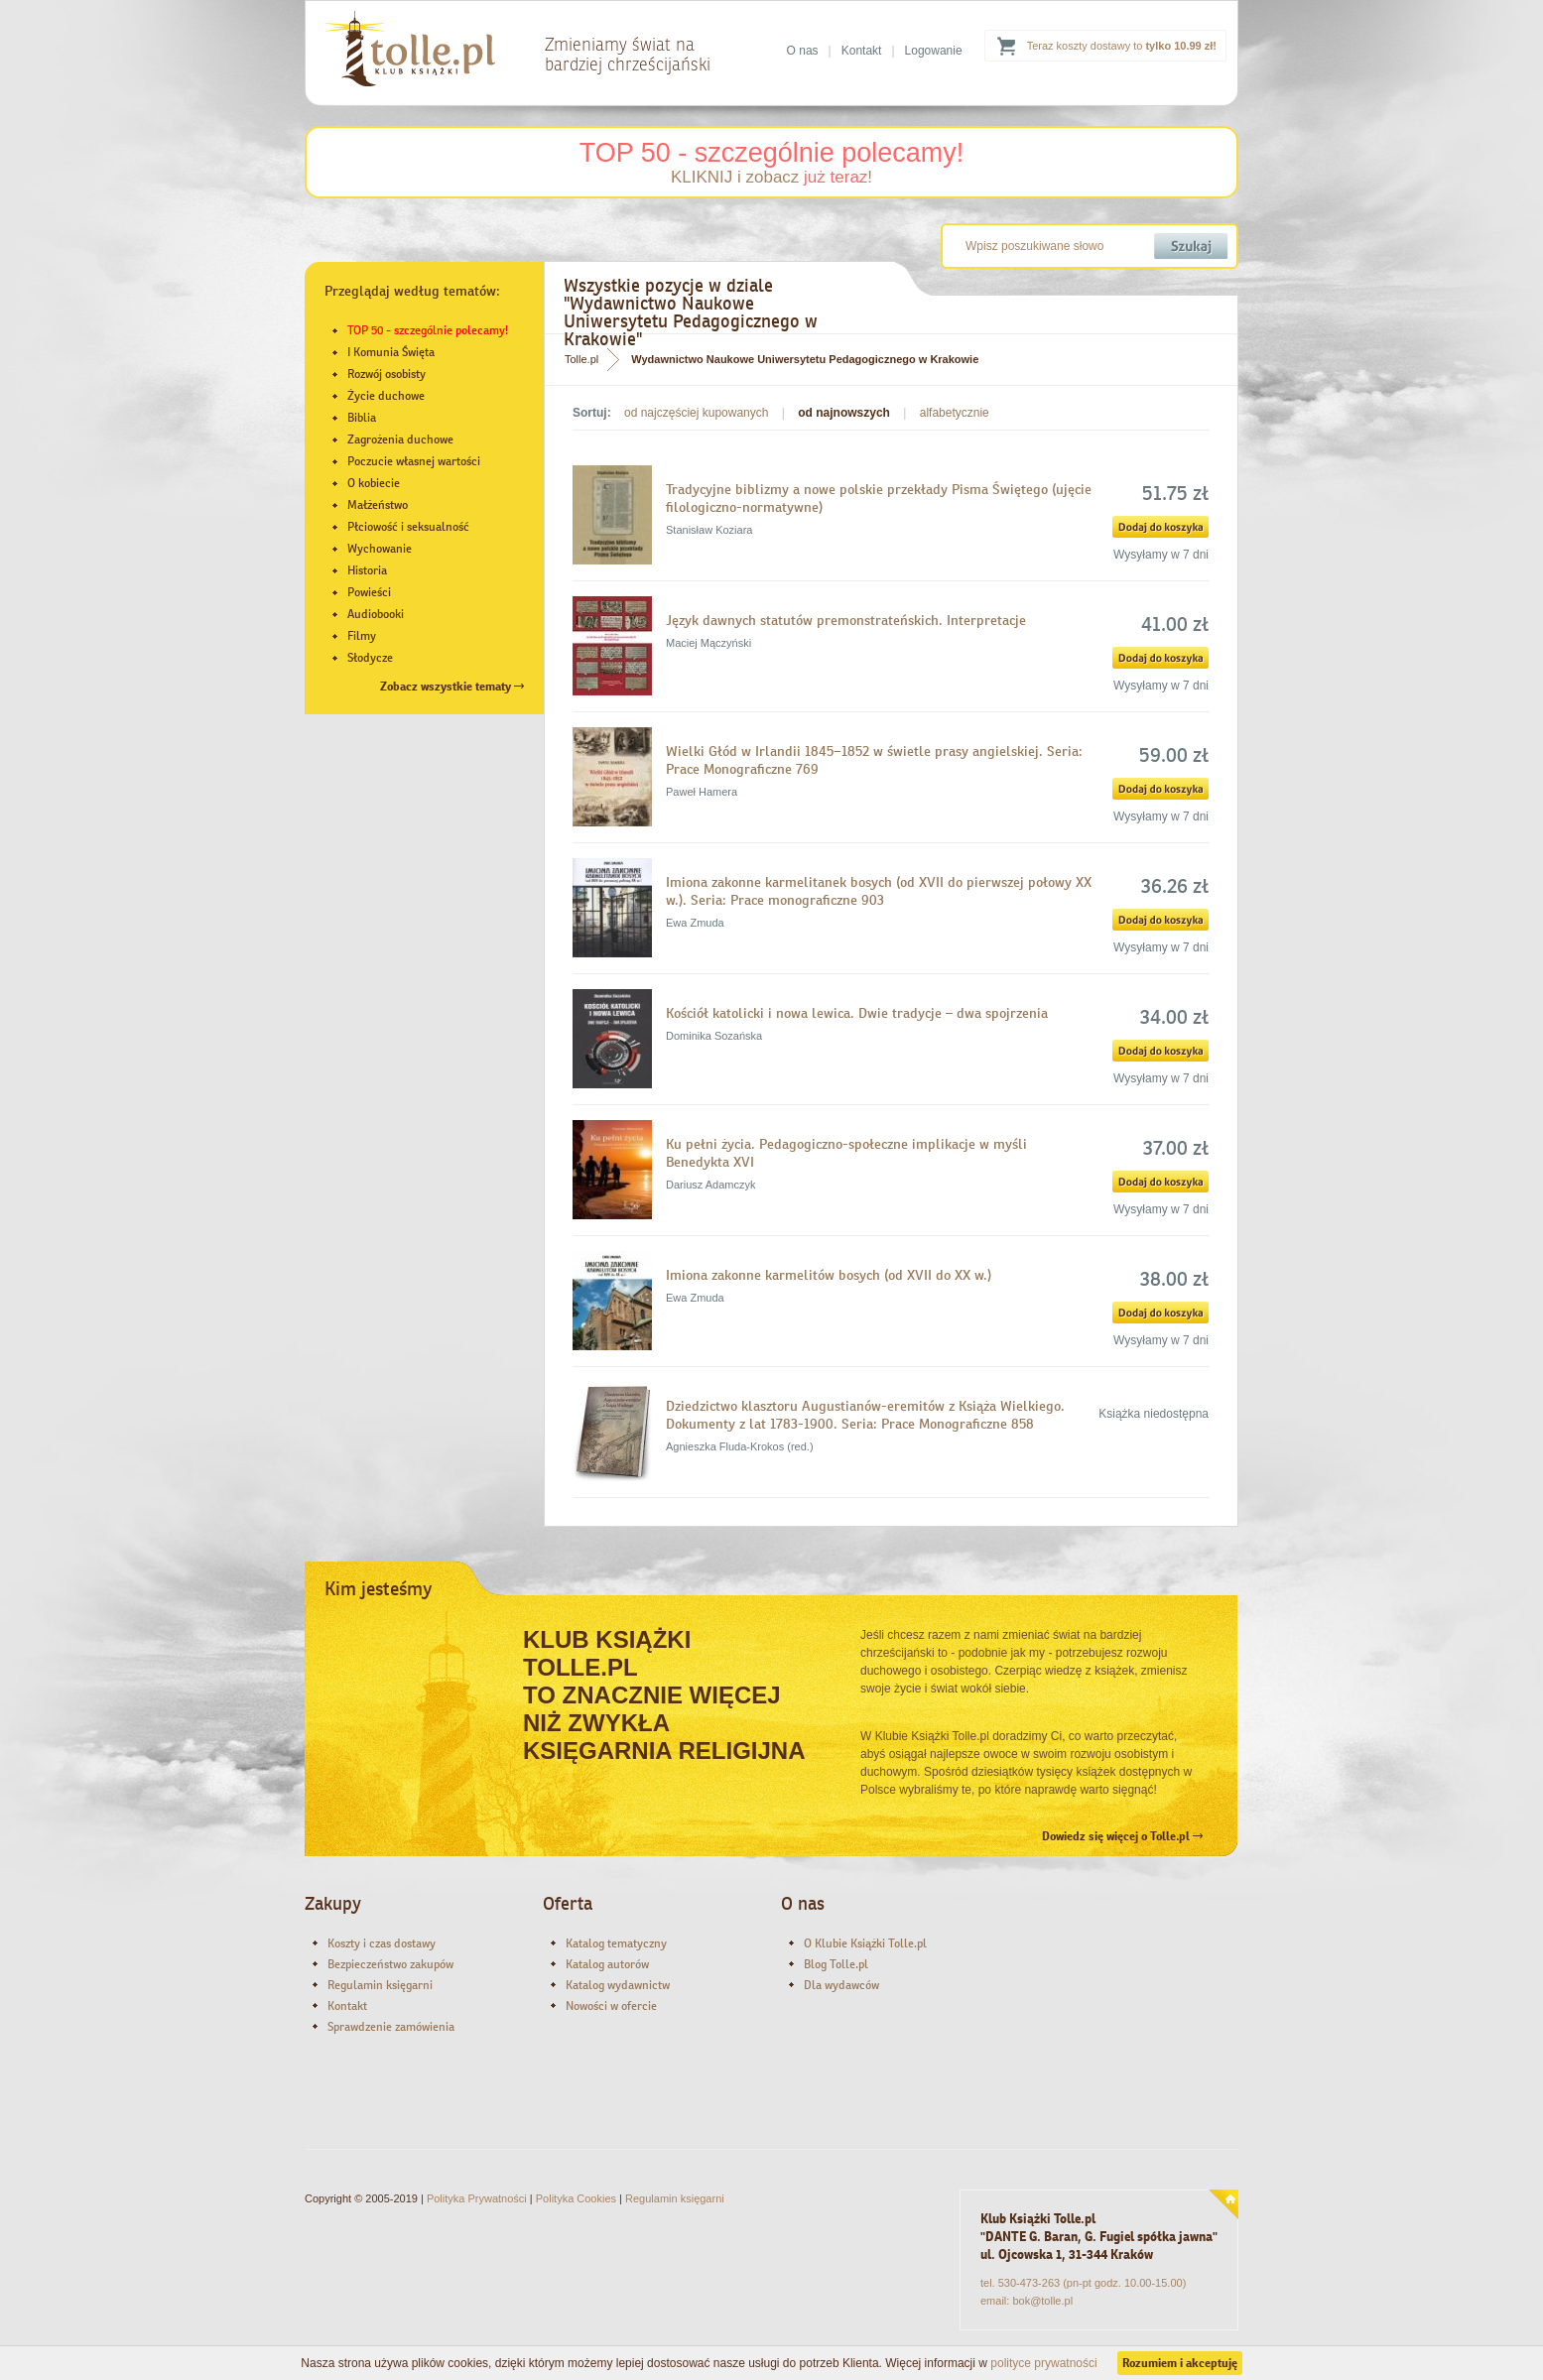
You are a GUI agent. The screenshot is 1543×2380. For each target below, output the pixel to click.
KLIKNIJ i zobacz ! (771, 177)
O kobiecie (373, 483)
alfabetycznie (954, 413)
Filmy (361, 636)
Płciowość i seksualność (408, 527)
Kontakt (861, 51)
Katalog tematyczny (616, 1943)
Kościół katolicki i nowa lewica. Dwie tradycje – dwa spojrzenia (857, 1013)
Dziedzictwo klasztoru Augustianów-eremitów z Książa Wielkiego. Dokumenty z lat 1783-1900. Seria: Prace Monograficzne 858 (865, 1415)
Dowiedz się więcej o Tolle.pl (1122, 1836)
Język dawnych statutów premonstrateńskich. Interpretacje (846, 620)
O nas (803, 51)
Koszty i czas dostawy (381, 1943)
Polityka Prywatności (477, 2198)
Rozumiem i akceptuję (1179, 2363)
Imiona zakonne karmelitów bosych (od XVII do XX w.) (828, 1275)
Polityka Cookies (576, 2198)
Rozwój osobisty (386, 374)
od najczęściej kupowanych (696, 413)
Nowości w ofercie (611, 2006)
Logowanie (934, 51)
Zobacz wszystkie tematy (452, 686)
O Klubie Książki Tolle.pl (865, 1943)
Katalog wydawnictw (618, 1985)
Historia (367, 570)
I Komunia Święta (391, 352)
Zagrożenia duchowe (400, 439)
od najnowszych (844, 413)
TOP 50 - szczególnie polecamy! (771, 153)
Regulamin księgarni (380, 1985)
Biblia (361, 418)
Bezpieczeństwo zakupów (390, 1964)
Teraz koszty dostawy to (1122, 46)
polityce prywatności (1043, 2363)
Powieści (369, 592)
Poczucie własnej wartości (413, 461)
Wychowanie (379, 549)
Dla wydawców (841, 1985)
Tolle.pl (581, 359)
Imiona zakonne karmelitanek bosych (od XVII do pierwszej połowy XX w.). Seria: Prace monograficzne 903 (879, 891)
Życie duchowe (386, 396)
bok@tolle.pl (1042, 2301)
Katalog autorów (607, 1964)
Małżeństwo (377, 505)
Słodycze (370, 658)
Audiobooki (375, 614)
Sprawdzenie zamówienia (390, 2027)
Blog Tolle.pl (836, 1964)
